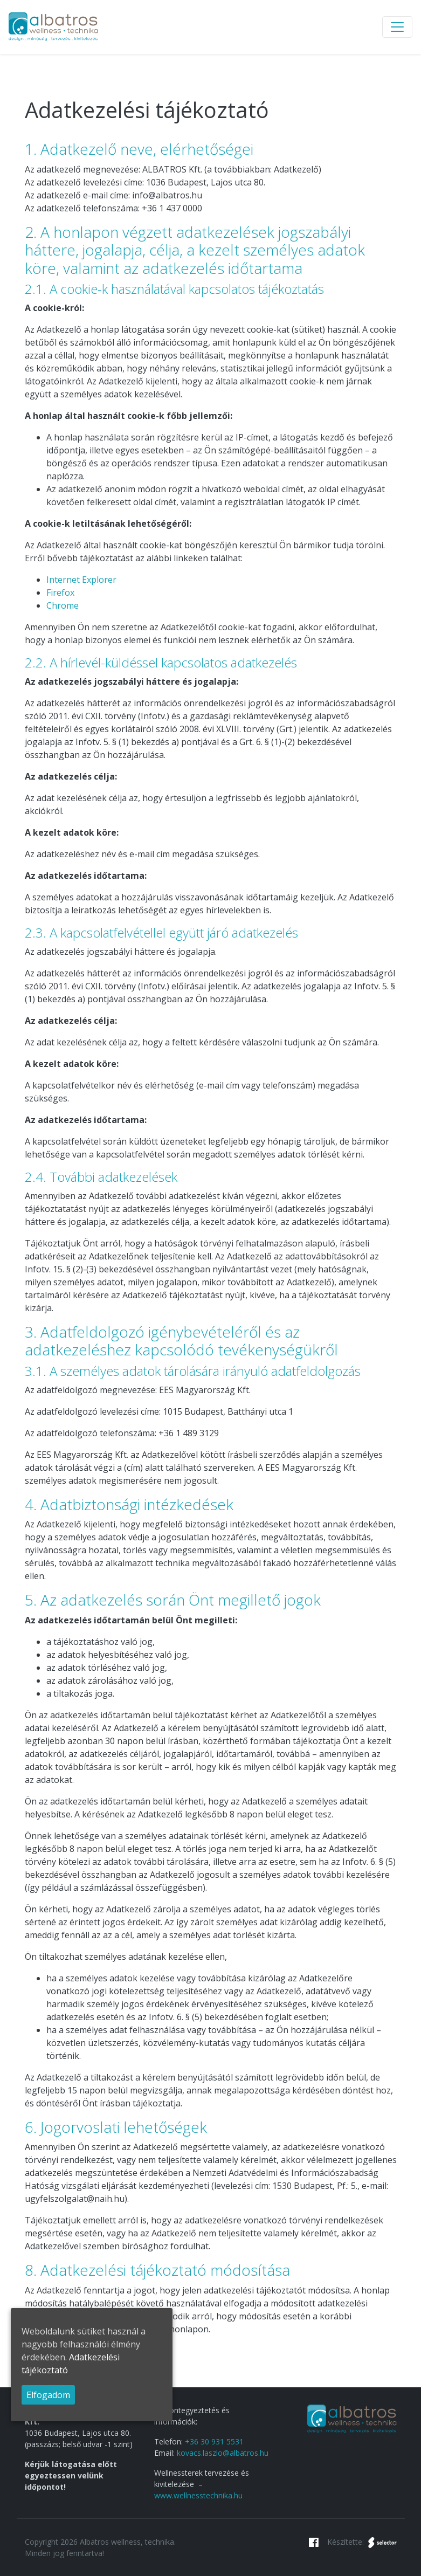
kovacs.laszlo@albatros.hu (222, 2453)
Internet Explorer (81, 580)
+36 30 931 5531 (214, 2441)
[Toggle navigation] (397, 27)
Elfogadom (48, 2395)
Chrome (62, 605)
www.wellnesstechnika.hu (198, 2495)
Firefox (60, 592)
